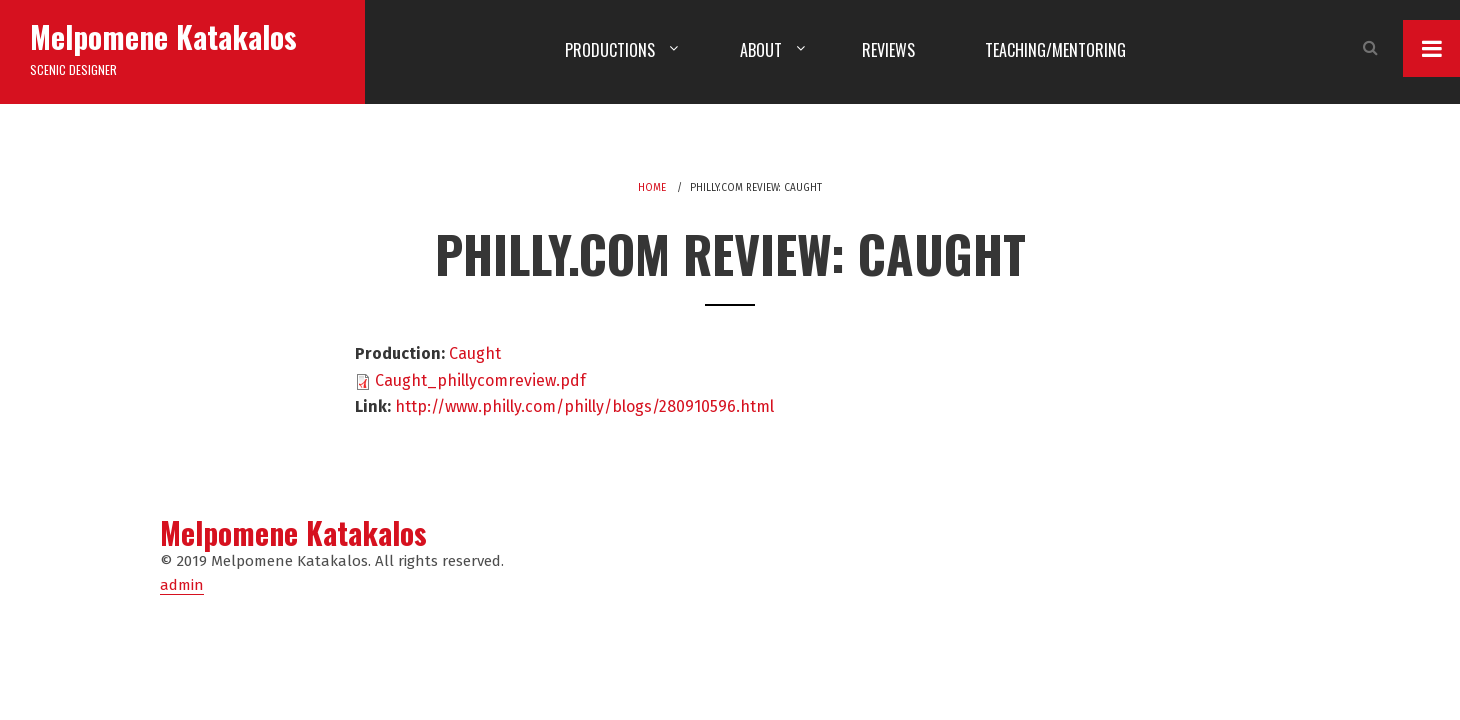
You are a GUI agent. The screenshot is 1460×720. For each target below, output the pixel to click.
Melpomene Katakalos (163, 36)
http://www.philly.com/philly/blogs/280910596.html (584, 406)
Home (652, 188)
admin (182, 585)
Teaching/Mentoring (1055, 50)
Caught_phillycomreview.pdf (480, 380)
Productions (610, 50)
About (761, 50)
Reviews (888, 50)
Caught (475, 353)
